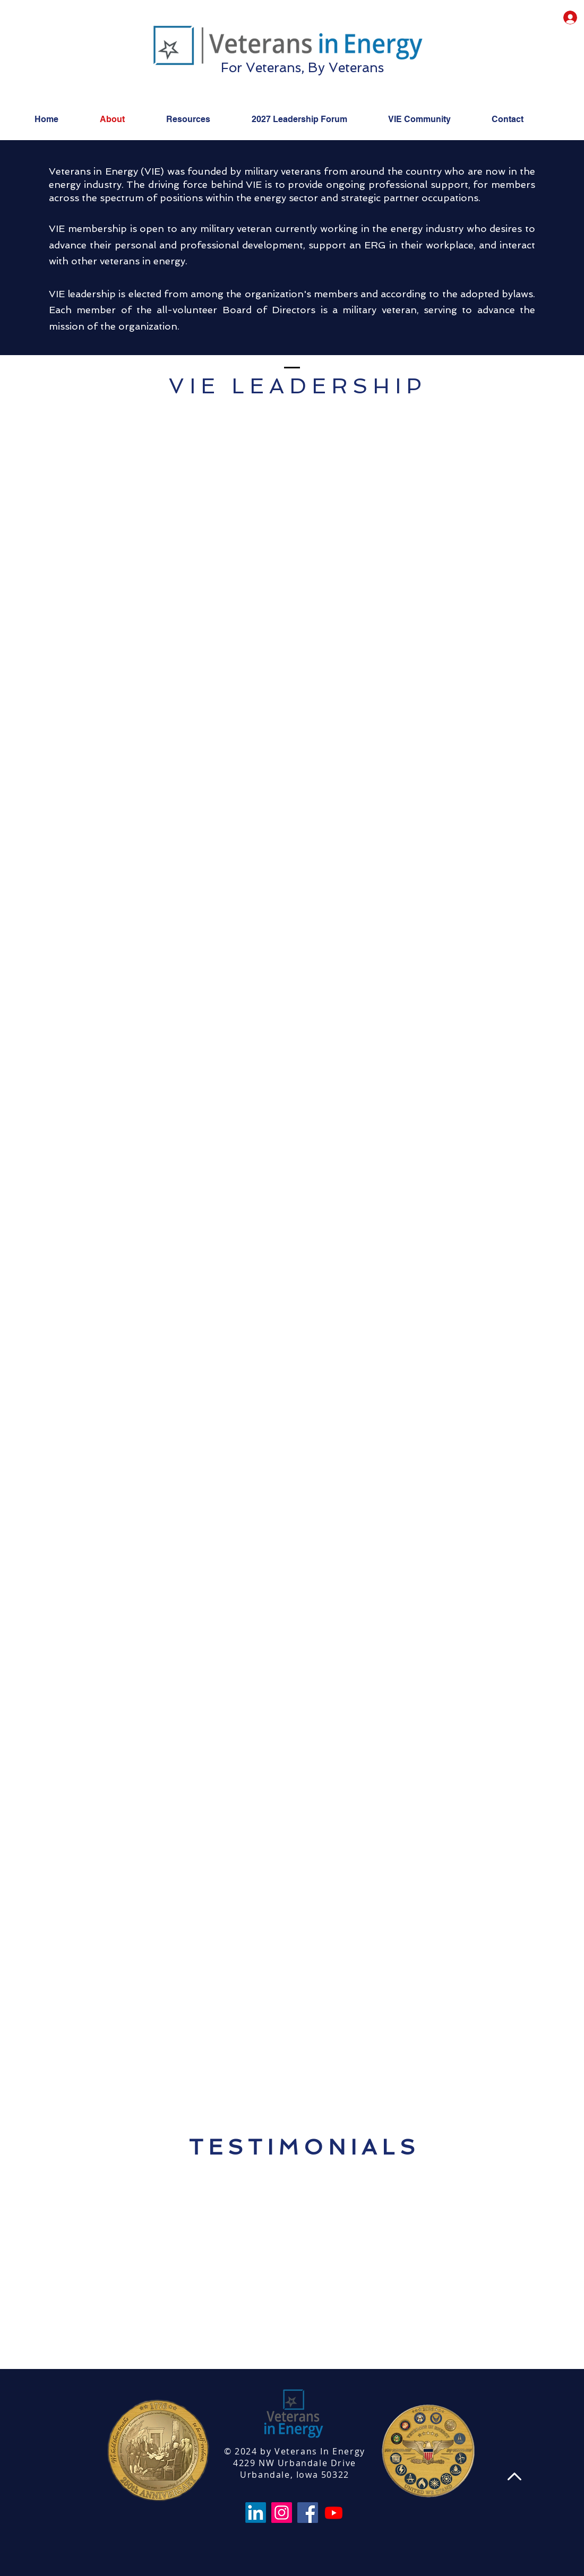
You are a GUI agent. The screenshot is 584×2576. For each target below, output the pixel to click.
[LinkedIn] (255, 2512)
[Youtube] (333, 2512)
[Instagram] (281, 2512)
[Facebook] (307, 2512)
